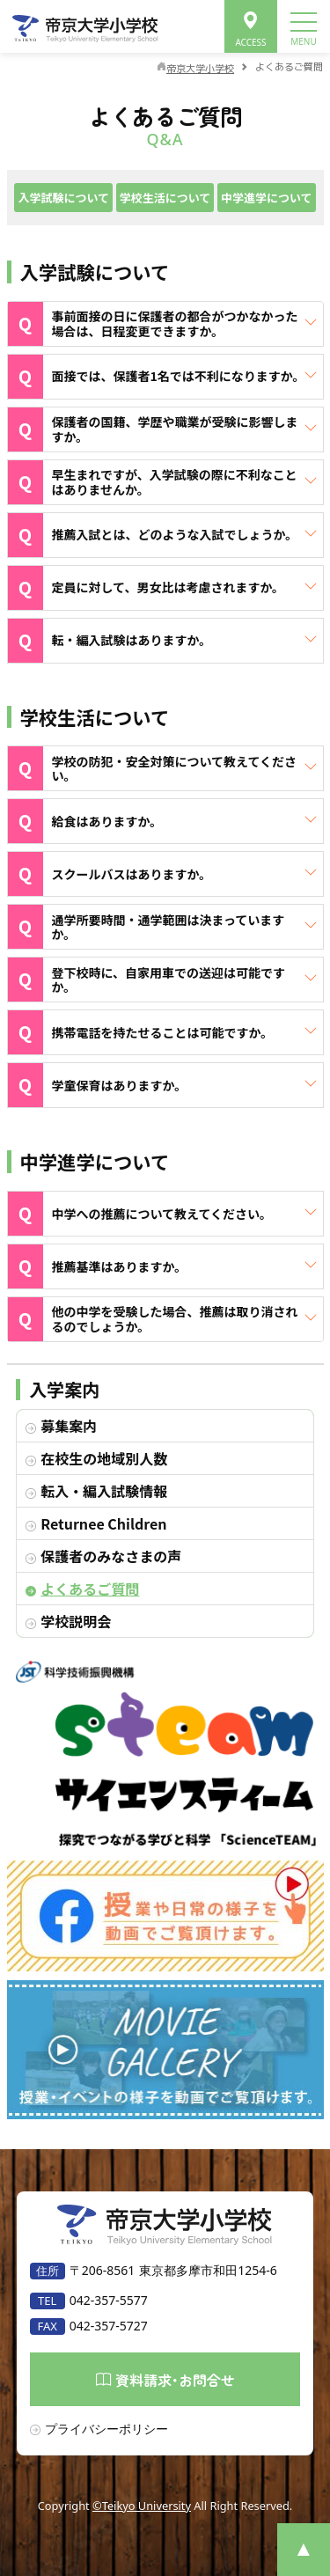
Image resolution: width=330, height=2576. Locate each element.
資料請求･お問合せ (165, 2378)
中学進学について (266, 197)
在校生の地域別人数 (103, 1458)
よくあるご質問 (89, 1588)
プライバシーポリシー (106, 2428)
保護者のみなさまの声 (110, 1556)
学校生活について (165, 197)
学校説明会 (75, 1621)
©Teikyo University (141, 2506)
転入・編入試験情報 (103, 1490)
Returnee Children (103, 1523)
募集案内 (68, 1425)
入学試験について (63, 197)
